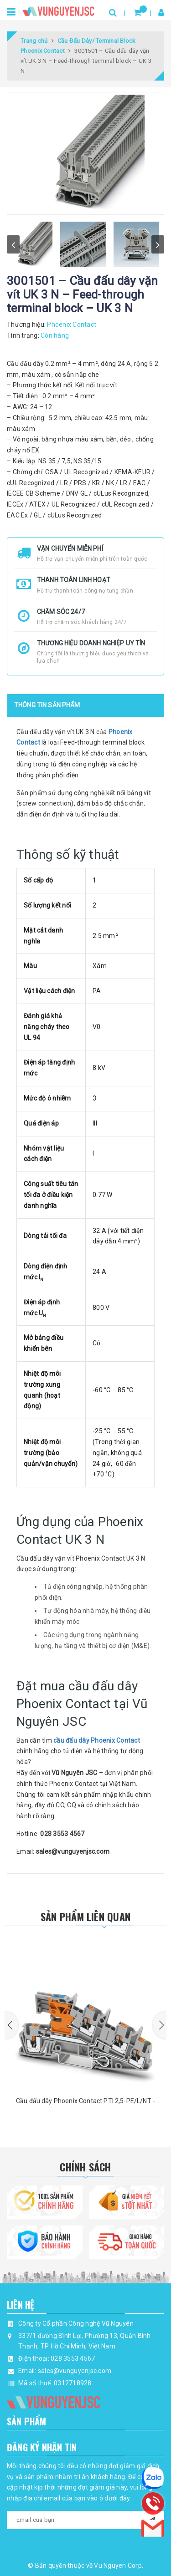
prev (13, 244)
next (157, 244)
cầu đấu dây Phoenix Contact (96, 1740)
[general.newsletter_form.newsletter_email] (85, 2520)
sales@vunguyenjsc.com (74, 2370)
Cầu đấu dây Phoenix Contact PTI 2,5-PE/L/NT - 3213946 (85, 2101)
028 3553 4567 (73, 2358)
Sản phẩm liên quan (85, 1916)
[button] (11, 2025)
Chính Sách (85, 2167)
